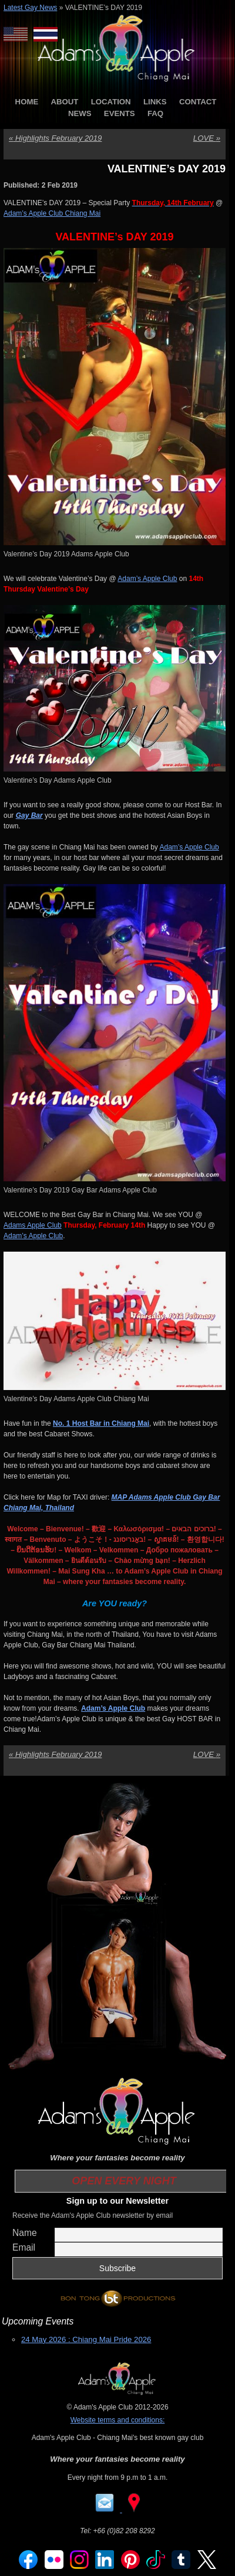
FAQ (155, 113)
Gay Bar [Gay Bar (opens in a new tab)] (29, 815)
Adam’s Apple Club (147, 579)
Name (24, 2233)
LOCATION (111, 101)
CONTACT (197, 101)
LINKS (155, 101)
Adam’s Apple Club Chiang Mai (52, 213)
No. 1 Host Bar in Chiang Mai (101, 1423)
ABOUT (65, 101)
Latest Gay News (30, 8)
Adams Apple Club (33, 1225)
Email (23, 2247)
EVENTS (119, 113)
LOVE (206, 138)
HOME (27, 101)
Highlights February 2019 (55, 138)
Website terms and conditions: (117, 2420)
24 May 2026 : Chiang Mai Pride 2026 (86, 2339)
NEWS (80, 113)
